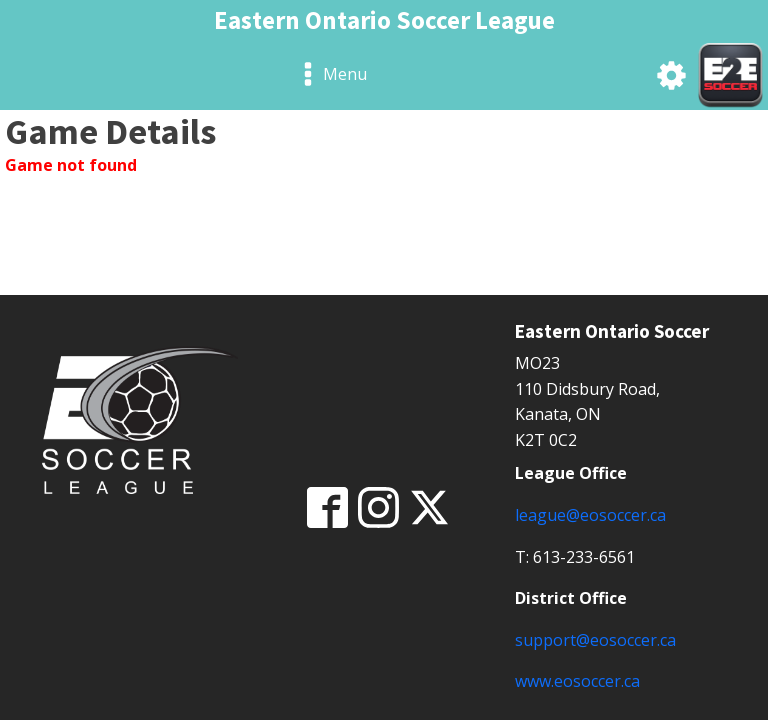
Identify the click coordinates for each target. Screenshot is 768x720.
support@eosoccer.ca (595, 640)
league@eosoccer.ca (590, 515)
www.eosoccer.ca (577, 681)
